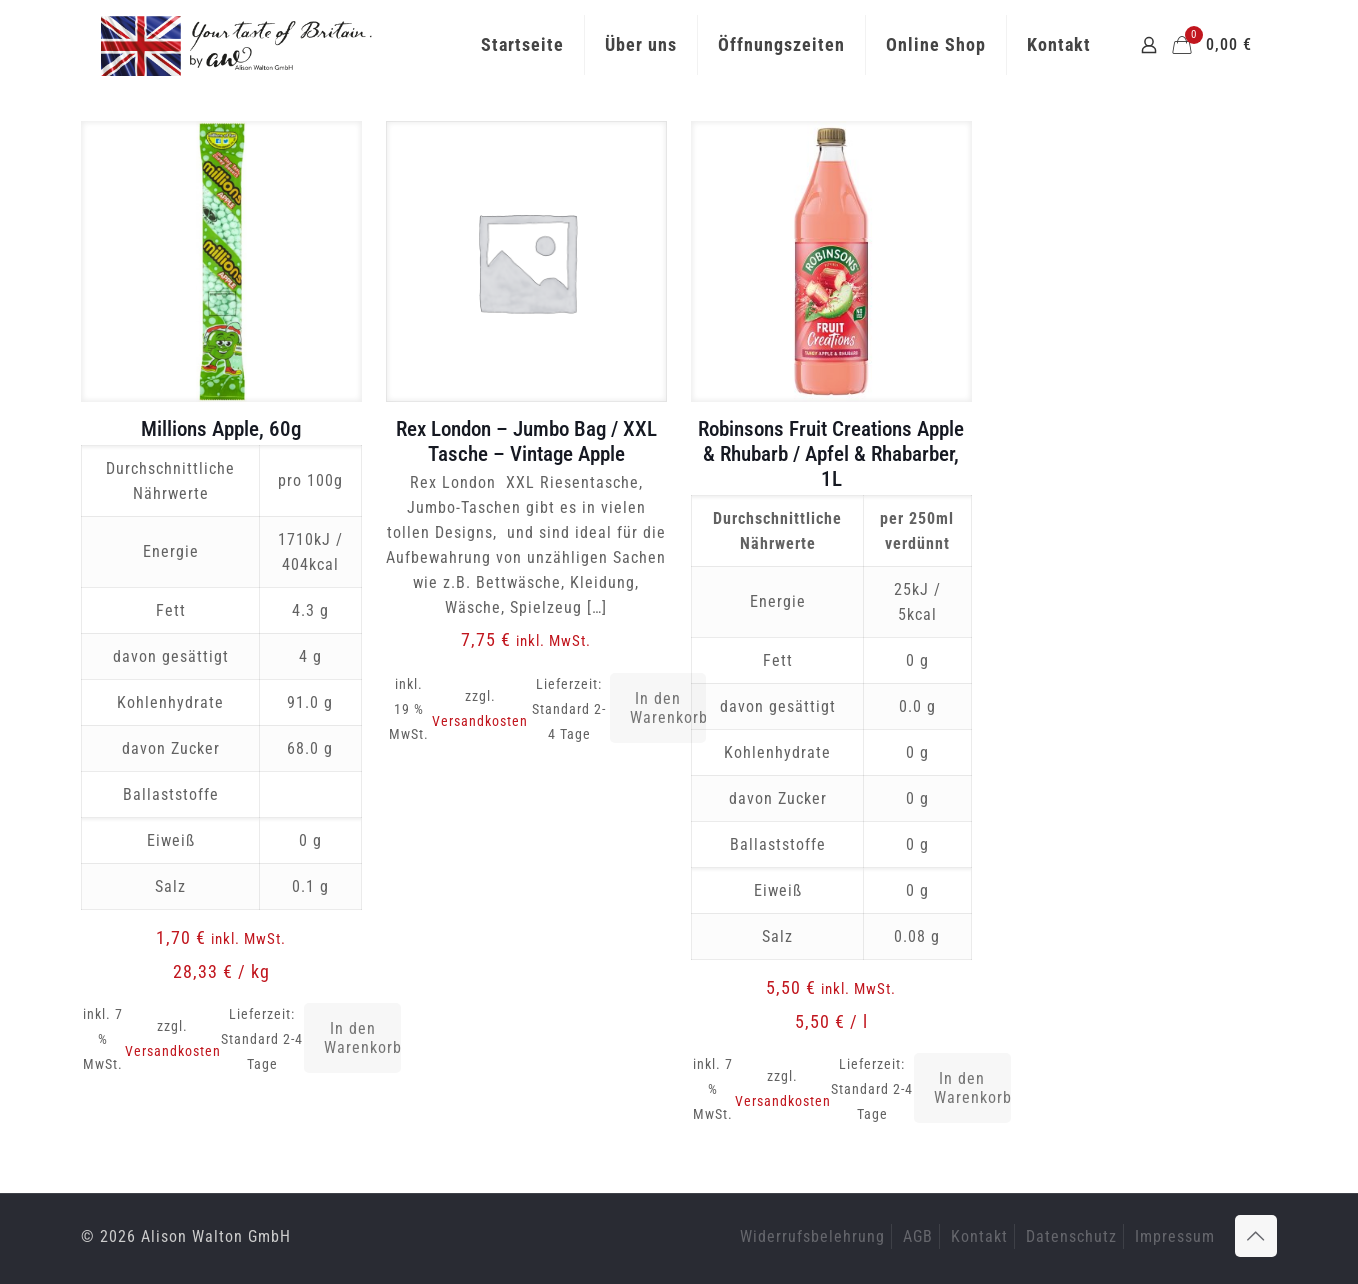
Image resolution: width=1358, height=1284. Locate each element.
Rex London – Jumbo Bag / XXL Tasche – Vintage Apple (526, 441)
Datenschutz (1071, 1236)
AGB (918, 1236)
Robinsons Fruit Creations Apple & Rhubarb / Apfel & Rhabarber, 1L (831, 454)
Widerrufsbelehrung (812, 1236)
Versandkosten (173, 1051)
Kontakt (979, 1236)
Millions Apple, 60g (221, 429)
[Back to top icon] (1256, 1236)
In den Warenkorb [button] (362, 1038)
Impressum (1175, 1236)
